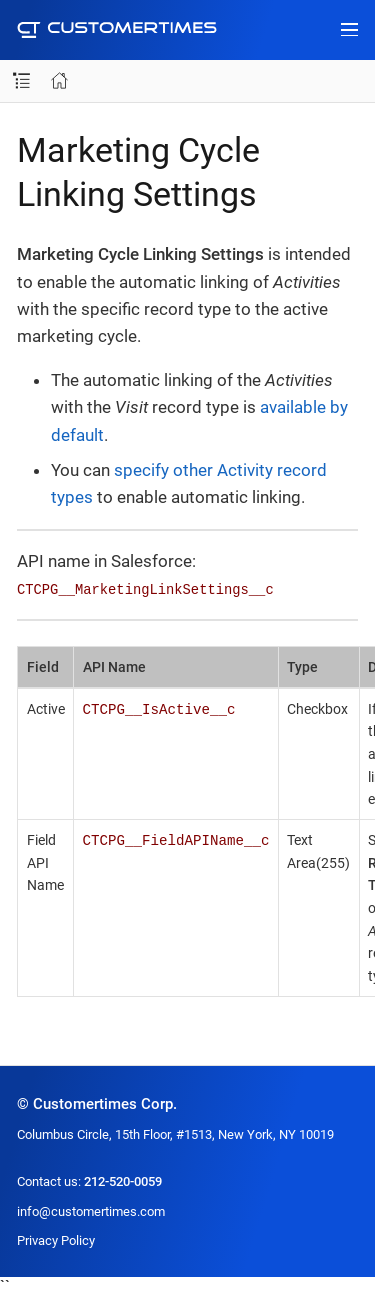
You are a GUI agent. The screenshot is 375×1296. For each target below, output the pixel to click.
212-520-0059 (123, 1181)
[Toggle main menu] (349, 30)
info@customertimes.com (91, 1211)
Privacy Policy (56, 1240)
